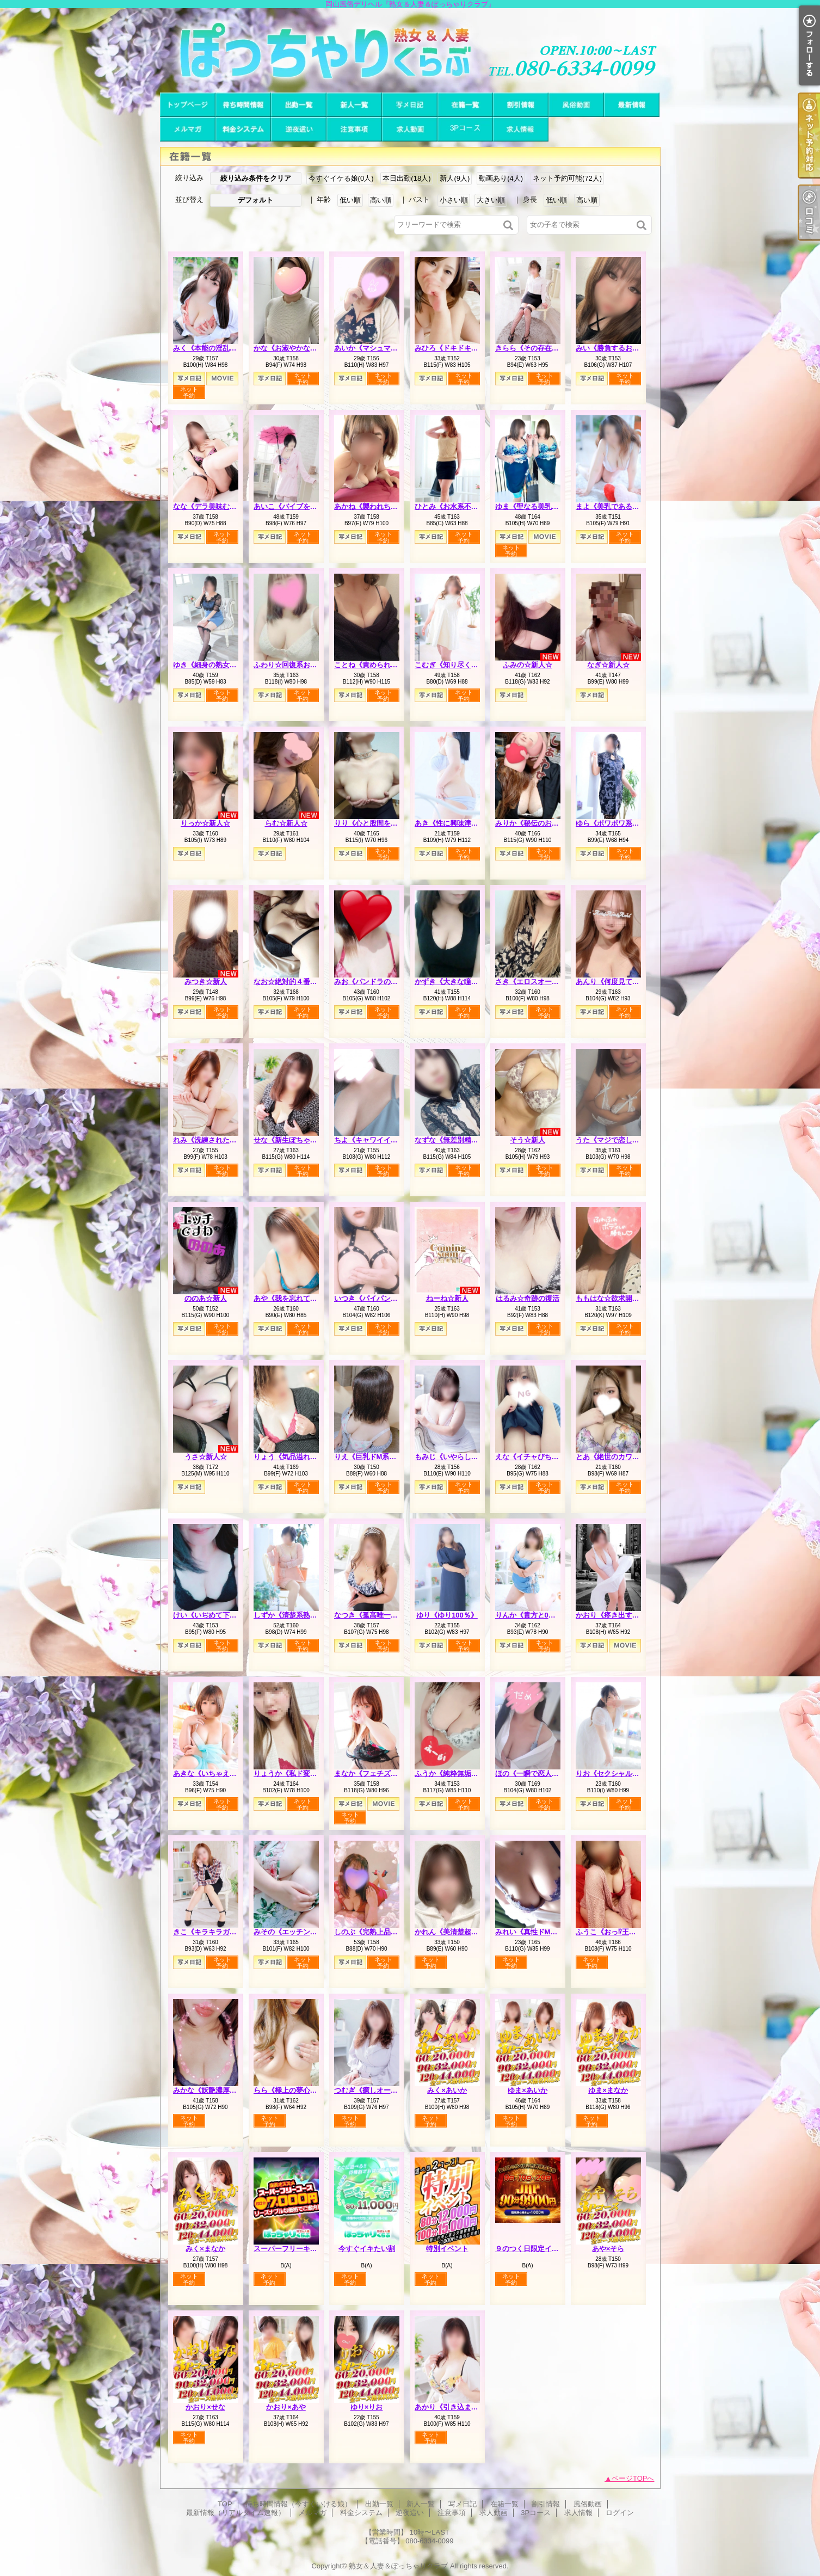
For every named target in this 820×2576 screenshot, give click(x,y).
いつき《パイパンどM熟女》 (379, 1298)
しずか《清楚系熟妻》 (289, 1615)
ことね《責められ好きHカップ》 (386, 665)
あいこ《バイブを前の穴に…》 (303, 506)
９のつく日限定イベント (534, 2249)
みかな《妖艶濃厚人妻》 (212, 2090)
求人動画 (409, 129)
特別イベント (447, 2249)
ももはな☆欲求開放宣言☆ (618, 1298)
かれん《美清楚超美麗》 (453, 1932)
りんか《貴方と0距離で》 (536, 1615)
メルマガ (187, 129)
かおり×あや (286, 2407)
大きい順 (491, 200)
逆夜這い (298, 129)
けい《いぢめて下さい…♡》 (219, 1615)
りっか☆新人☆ (205, 823)
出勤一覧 (298, 105)
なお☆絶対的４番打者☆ (292, 981)
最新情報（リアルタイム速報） (631, 105)
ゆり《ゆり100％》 (447, 1615)
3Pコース (465, 129)
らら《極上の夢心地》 (289, 2090)
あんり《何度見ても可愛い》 (622, 981)
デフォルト (255, 200)
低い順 (350, 200)
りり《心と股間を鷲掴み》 (376, 823)
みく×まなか (205, 2249)
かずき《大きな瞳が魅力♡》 (461, 981)
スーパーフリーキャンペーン (300, 2249)
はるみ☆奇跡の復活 (527, 1298)
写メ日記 (409, 105)
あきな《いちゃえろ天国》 (215, 1773)
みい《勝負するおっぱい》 (618, 348)
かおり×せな (205, 2407)
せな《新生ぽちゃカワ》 (292, 1140)
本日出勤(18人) (406, 178)
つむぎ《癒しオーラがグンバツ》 (387, 2090)
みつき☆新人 (205, 981)
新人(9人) (455, 178)
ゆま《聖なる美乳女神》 (534, 506)
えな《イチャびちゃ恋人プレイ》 (548, 1457)
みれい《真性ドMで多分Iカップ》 (548, 1932)
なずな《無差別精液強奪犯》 (461, 1140)
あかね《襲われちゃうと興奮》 (383, 506)
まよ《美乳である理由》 (614, 506)
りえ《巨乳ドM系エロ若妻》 (379, 1457)
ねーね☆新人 (447, 1298)
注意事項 (354, 129)
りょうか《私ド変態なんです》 (303, 1773)
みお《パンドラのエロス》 (376, 981)
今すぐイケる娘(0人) (341, 178)
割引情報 (520, 105)
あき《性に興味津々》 (450, 823)
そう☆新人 (527, 1140)
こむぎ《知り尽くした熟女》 (461, 665)
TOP (187, 105)
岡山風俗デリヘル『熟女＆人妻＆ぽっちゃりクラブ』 (410, 50)
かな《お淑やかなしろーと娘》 (303, 348)
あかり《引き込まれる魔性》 (461, 2407)
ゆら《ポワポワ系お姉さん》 (622, 823)
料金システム (243, 129)
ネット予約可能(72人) (567, 178)
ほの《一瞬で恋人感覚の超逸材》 (548, 1773)
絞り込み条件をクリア (255, 178)
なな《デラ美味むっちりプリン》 (226, 506)
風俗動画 (576, 105)
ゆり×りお (366, 2407)
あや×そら (608, 2249)
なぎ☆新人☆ (608, 665)
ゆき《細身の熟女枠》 (208, 665)
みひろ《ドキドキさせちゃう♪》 (466, 348)
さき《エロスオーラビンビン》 (544, 981)
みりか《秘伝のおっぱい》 (537, 823)
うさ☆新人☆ (205, 1457)
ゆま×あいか (527, 2090)
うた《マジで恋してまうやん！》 (629, 1140)
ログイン (620, 2513)
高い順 (380, 200)
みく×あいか (447, 2090)
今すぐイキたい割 (366, 2249)
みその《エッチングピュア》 (300, 1932)
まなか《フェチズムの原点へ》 (383, 1773)
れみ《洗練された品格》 (212, 1140)
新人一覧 (354, 105)
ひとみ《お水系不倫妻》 (453, 506)
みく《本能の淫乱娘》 (208, 348)
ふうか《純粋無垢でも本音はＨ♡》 (471, 1773)
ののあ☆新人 (205, 1298)
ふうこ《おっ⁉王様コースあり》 (627, 1932)
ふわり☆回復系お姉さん (292, 665)
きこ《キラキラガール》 (212, 1932)
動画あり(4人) (501, 178)
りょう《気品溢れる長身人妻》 (303, 1457)
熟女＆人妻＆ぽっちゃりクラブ (398, 2566)
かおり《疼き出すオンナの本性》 (629, 1615)
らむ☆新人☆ (286, 823)
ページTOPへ (633, 2478)
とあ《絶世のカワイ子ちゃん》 (625, 1457)
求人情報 (520, 129)
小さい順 (454, 200)
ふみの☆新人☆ (527, 665)
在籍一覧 (465, 105)
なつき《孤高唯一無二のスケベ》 (387, 1615)
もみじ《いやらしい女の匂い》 (464, 1457)
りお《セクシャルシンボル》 (622, 1773)
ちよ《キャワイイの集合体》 (380, 1140)
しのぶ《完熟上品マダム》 (376, 1932)
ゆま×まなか (608, 2090)
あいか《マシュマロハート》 (380, 348)
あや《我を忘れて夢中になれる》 (307, 1298)
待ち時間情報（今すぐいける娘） (243, 105)
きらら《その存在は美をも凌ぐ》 (548, 348)
